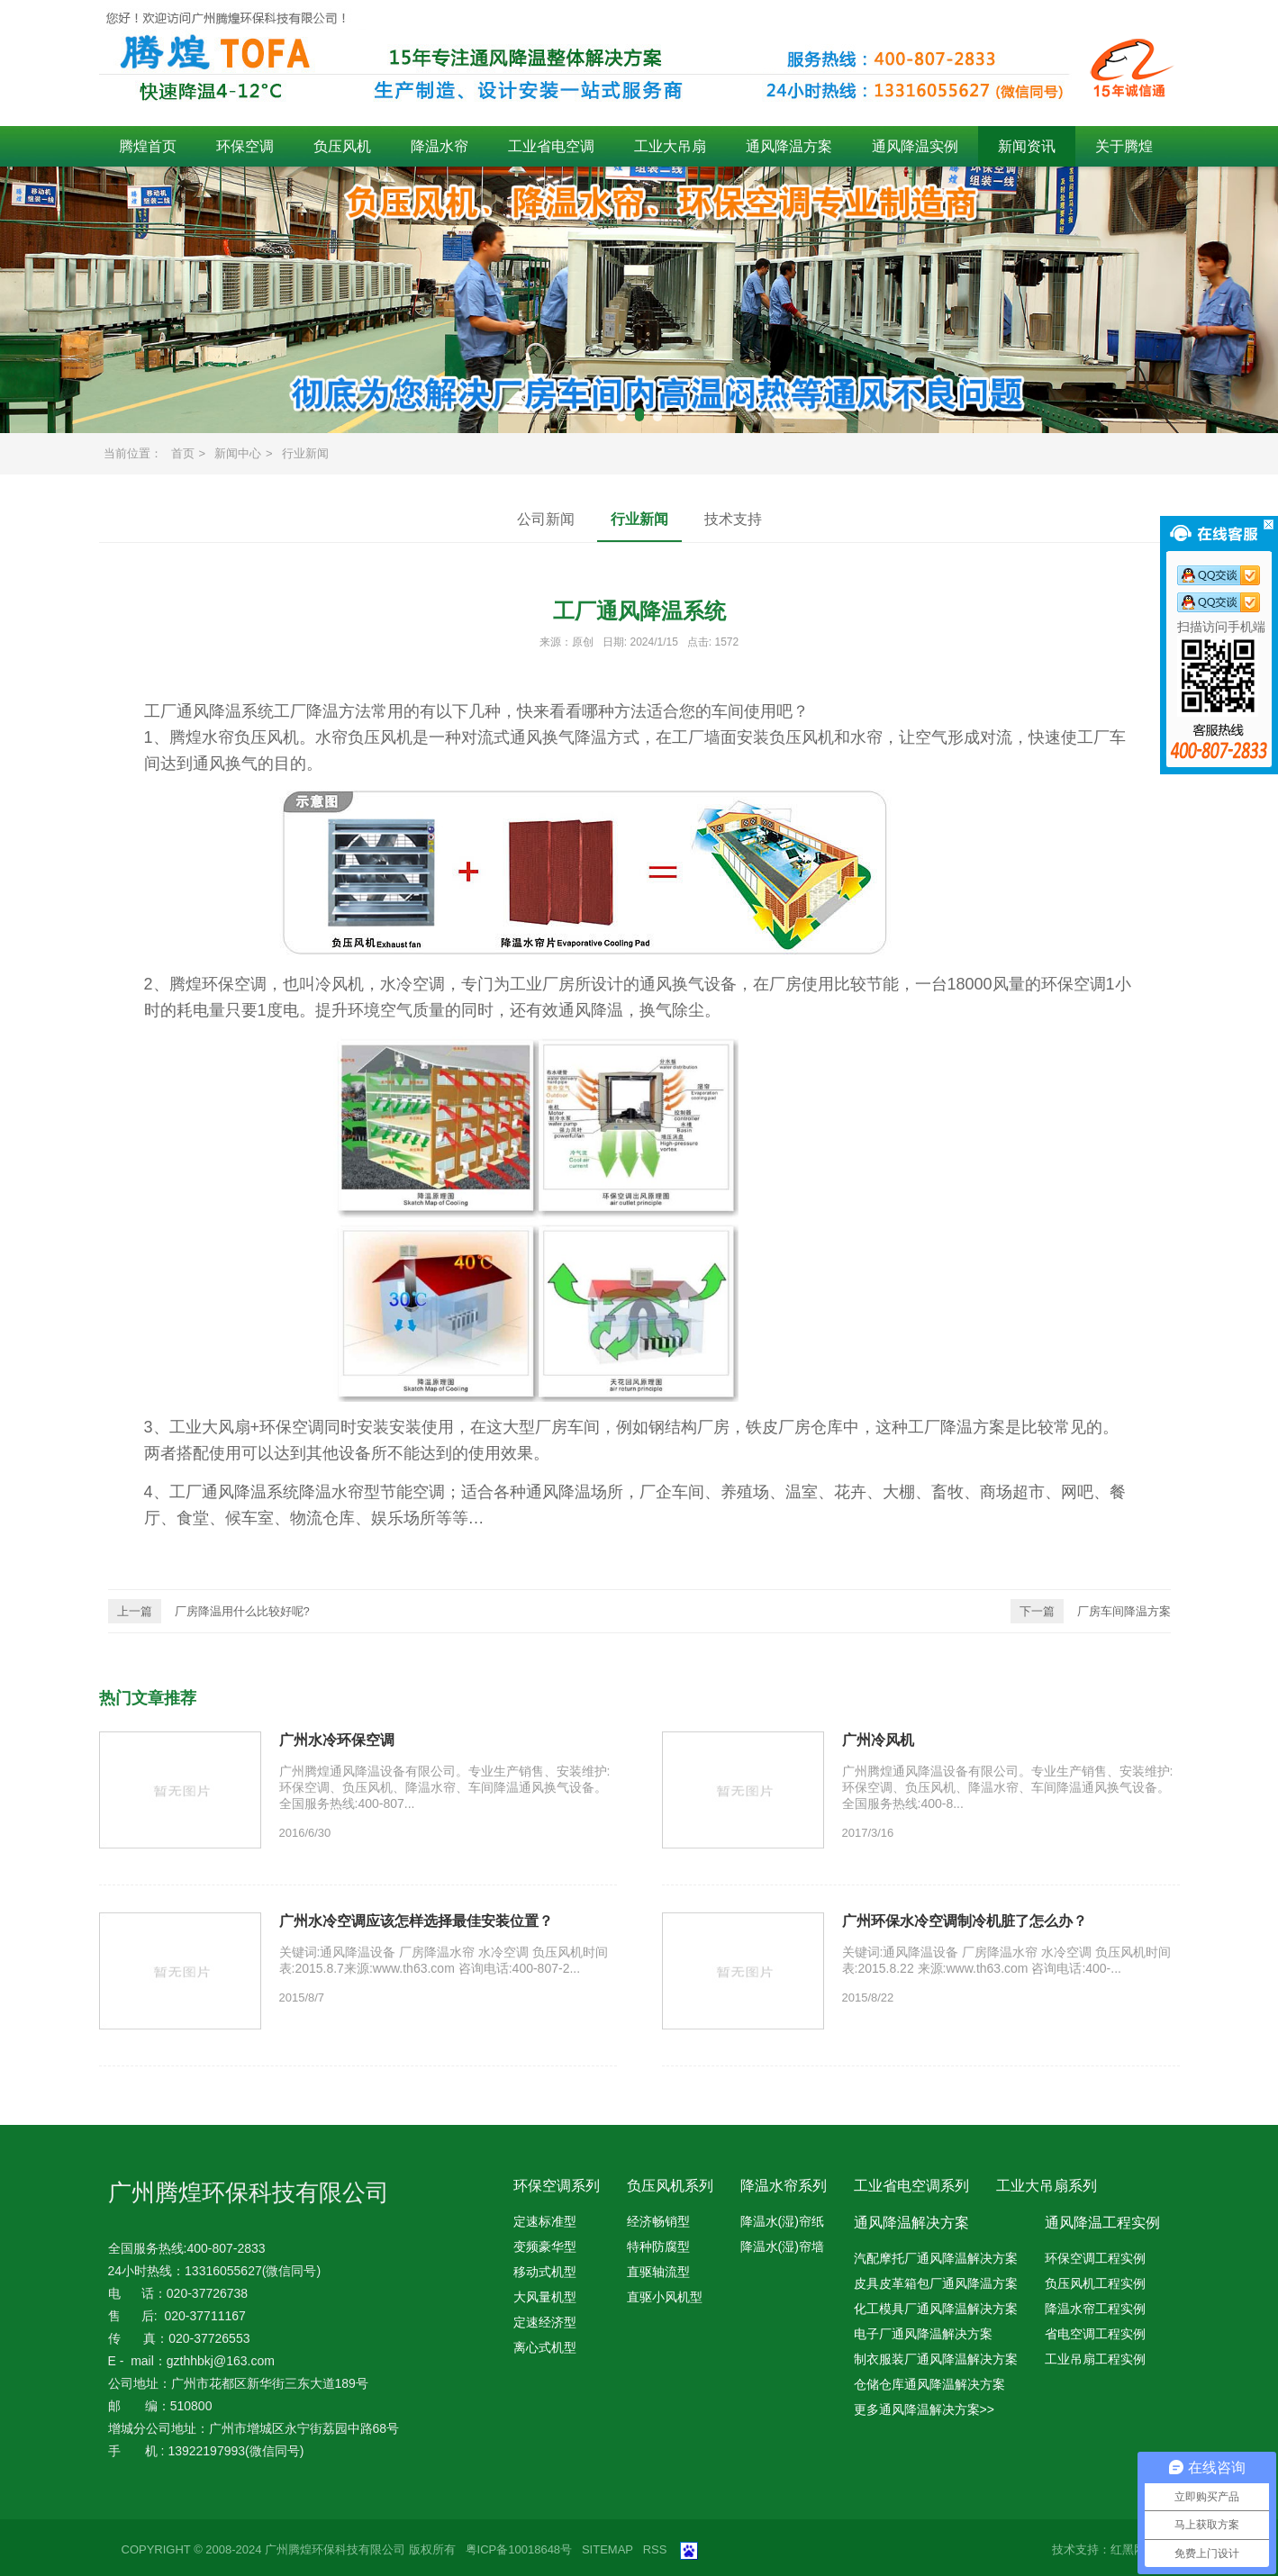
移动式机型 (544, 2271)
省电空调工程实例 (1095, 2334)
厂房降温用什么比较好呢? (209, 1611)
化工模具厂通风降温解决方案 (936, 2308)
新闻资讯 (1027, 146)
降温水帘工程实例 (1095, 2308)
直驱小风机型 (664, 2297)
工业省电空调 (551, 146)
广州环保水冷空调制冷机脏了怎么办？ (964, 1921)
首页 (183, 453)
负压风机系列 (670, 2185)
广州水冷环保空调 (336, 1740)
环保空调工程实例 (1095, 2258)
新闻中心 (237, 453)
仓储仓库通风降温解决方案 (929, 2384)
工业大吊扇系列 (1046, 2185)
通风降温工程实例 (1102, 2222)
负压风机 (342, 146)
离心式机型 (544, 2347)
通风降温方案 (789, 146)
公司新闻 (546, 519)
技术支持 (733, 519)
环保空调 (245, 146)
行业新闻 (305, 453)
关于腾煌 (1124, 146)
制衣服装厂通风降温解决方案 (936, 2359)
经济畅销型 (658, 2221)
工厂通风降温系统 (209, 711)
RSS (655, 2549)
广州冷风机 (878, 1740)
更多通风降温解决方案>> (924, 2409)
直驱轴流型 (658, 2271)
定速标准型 (544, 2221)
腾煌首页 (148, 146)
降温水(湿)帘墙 (782, 2246)
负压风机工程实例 (1095, 2283)
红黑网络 (1133, 2549)
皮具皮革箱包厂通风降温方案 (936, 2283)
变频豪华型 (544, 2246)
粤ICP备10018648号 (519, 2549)
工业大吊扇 (670, 146)
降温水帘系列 (783, 2185)
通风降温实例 (915, 146)
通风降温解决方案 (911, 2222)
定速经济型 (544, 2322)
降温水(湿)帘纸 (782, 2221)
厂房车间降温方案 (1091, 1611)
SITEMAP (607, 2549)
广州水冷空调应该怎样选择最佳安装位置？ (416, 1921)
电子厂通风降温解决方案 (923, 2334)
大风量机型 (544, 2297)
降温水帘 (439, 146)
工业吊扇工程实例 (1095, 2359)
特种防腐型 (658, 2246)
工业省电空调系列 (911, 2185)
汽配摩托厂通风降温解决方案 (936, 2258)
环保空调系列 (556, 2185)
